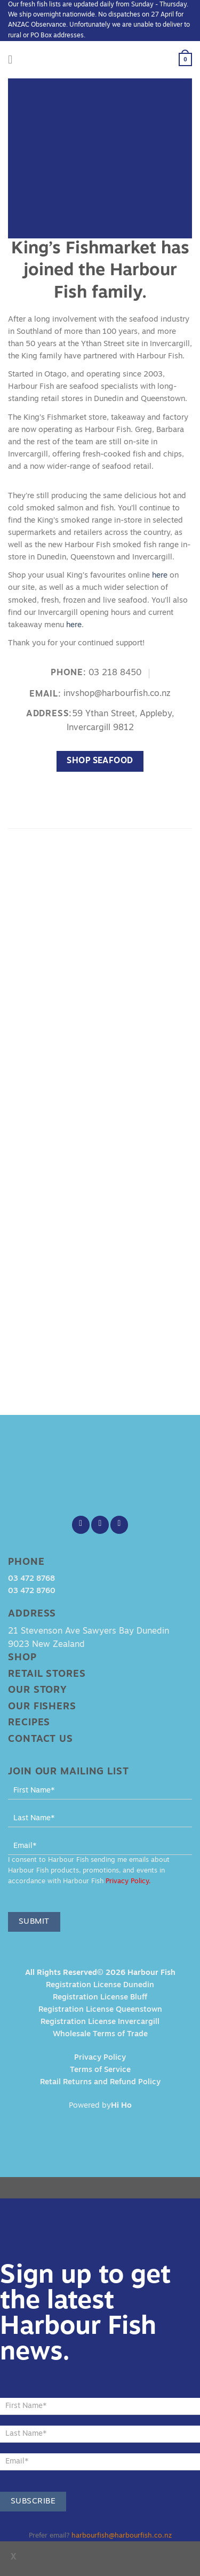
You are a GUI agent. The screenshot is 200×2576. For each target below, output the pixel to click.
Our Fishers (42, 1707)
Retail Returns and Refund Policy (100, 2082)
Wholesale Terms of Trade (100, 2034)
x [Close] (14, 2557)
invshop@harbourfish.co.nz (117, 694)
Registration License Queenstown (100, 2010)
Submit (34, 1922)
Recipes (29, 1723)
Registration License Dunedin (100, 1985)
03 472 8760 (31, 1591)
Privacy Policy (100, 2058)
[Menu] (14, 59)
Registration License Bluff (100, 1998)
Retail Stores (47, 1674)
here (159, 576)
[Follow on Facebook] (81, 1525)
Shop (22, 1658)
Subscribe (33, 2502)
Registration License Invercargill (100, 2022)
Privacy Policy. (128, 1881)
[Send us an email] (119, 1525)
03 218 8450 (115, 673)
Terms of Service (100, 2070)
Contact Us (40, 1739)
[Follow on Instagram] (100, 1525)
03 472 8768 (31, 1579)
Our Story (37, 1690)
